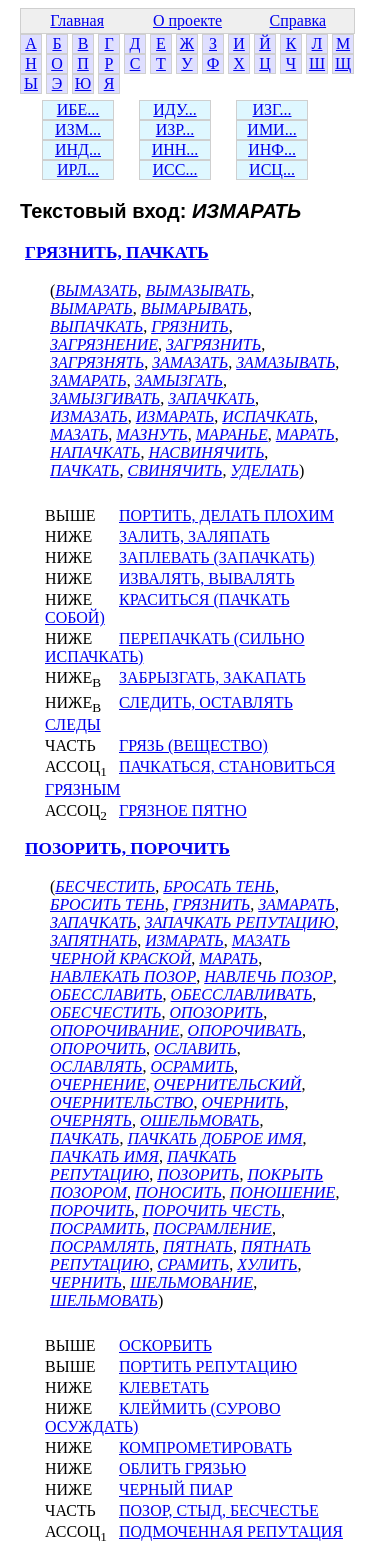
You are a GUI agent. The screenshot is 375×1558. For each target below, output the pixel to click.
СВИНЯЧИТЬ (174, 470)
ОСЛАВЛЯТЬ (96, 1066)
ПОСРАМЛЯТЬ (102, 1246)
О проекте (187, 20)
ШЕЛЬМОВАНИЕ (191, 1282)
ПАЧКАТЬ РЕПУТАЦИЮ (143, 1165)
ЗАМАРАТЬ (88, 380)
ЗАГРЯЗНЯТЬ (97, 362)
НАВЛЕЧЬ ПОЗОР (268, 976)
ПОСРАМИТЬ (97, 1228)
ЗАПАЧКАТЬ (211, 398)
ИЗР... (175, 129)
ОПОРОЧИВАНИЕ (115, 1030)
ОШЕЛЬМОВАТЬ (200, 1120)
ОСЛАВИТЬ (195, 1048)
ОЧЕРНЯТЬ (91, 1120)
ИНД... (78, 149)
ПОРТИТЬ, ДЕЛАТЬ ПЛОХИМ (226, 515)
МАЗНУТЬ (151, 434)
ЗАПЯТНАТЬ (93, 940)
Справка (298, 20)
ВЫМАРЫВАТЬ (194, 308)
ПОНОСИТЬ (178, 1192)
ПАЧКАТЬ (84, 470)
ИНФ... (272, 149)
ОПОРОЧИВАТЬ (245, 1030)
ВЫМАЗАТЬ (96, 290)
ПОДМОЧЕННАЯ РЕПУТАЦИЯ (231, 1531)
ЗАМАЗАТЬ (190, 362)
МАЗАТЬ (79, 434)
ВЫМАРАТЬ (91, 308)
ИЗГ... (271, 109)
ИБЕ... (78, 109)
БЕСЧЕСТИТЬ (105, 886)
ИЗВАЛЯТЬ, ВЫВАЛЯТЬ (207, 578)
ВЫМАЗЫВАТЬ (197, 290)
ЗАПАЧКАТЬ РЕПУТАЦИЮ (240, 922)
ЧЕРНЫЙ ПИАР (176, 1489)
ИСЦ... (272, 169)
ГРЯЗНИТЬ (190, 326)
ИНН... (175, 149)
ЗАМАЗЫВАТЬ (285, 362)
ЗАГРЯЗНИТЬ (213, 344)
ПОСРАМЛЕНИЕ (212, 1228)
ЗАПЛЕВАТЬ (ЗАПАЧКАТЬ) (217, 557)
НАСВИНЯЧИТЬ (206, 452)
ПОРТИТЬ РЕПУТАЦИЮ (208, 1366)
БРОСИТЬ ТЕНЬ (107, 904)
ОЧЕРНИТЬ (242, 1102)
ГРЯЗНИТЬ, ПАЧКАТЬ (117, 252)
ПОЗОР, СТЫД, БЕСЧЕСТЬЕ (219, 1510)
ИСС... (175, 169)
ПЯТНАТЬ (198, 1246)
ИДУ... (174, 109)
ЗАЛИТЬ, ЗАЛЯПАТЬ (194, 536)
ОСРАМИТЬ (193, 1066)
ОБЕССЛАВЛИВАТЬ (242, 994)
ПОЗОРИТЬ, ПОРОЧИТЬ (127, 848)
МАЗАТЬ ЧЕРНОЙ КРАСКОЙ (170, 949)
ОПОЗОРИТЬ (216, 1012)
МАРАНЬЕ (232, 434)
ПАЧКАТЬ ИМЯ (104, 1156)
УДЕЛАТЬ (264, 470)
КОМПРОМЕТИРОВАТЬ (205, 1447)
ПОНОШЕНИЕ (283, 1192)
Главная (77, 20)
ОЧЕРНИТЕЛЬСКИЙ (228, 1084)
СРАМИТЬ (193, 1264)
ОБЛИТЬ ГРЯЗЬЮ (182, 1468)
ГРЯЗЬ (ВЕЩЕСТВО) (193, 745)
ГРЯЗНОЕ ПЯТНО (183, 810)
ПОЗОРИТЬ (198, 1174)
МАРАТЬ (305, 434)
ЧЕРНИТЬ (86, 1282)
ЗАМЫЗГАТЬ (179, 380)
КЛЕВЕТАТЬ (164, 1387)
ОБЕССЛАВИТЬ (106, 994)
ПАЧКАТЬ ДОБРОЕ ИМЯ (214, 1138)
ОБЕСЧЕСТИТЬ (105, 1012)
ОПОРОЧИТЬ (98, 1048)
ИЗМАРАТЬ (175, 416)
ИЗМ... (78, 129)
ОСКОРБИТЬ (165, 1345)
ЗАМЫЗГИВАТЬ (105, 398)
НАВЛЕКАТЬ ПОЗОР (123, 976)
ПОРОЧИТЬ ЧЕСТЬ (212, 1210)
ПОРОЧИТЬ (92, 1210)
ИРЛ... (78, 169)
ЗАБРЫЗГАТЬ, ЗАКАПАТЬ (212, 677)
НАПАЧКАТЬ (95, 452)
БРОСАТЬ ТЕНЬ (219, 886)
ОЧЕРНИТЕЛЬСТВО (121, 1102)
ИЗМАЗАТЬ (89, 416)
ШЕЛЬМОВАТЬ (104, 1300)
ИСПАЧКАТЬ (268, 416)
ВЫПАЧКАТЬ (96, 326)
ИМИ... (271, 129)
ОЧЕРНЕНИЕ (98, 1084)
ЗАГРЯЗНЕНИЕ (104, 344)
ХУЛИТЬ (267, 1264)
